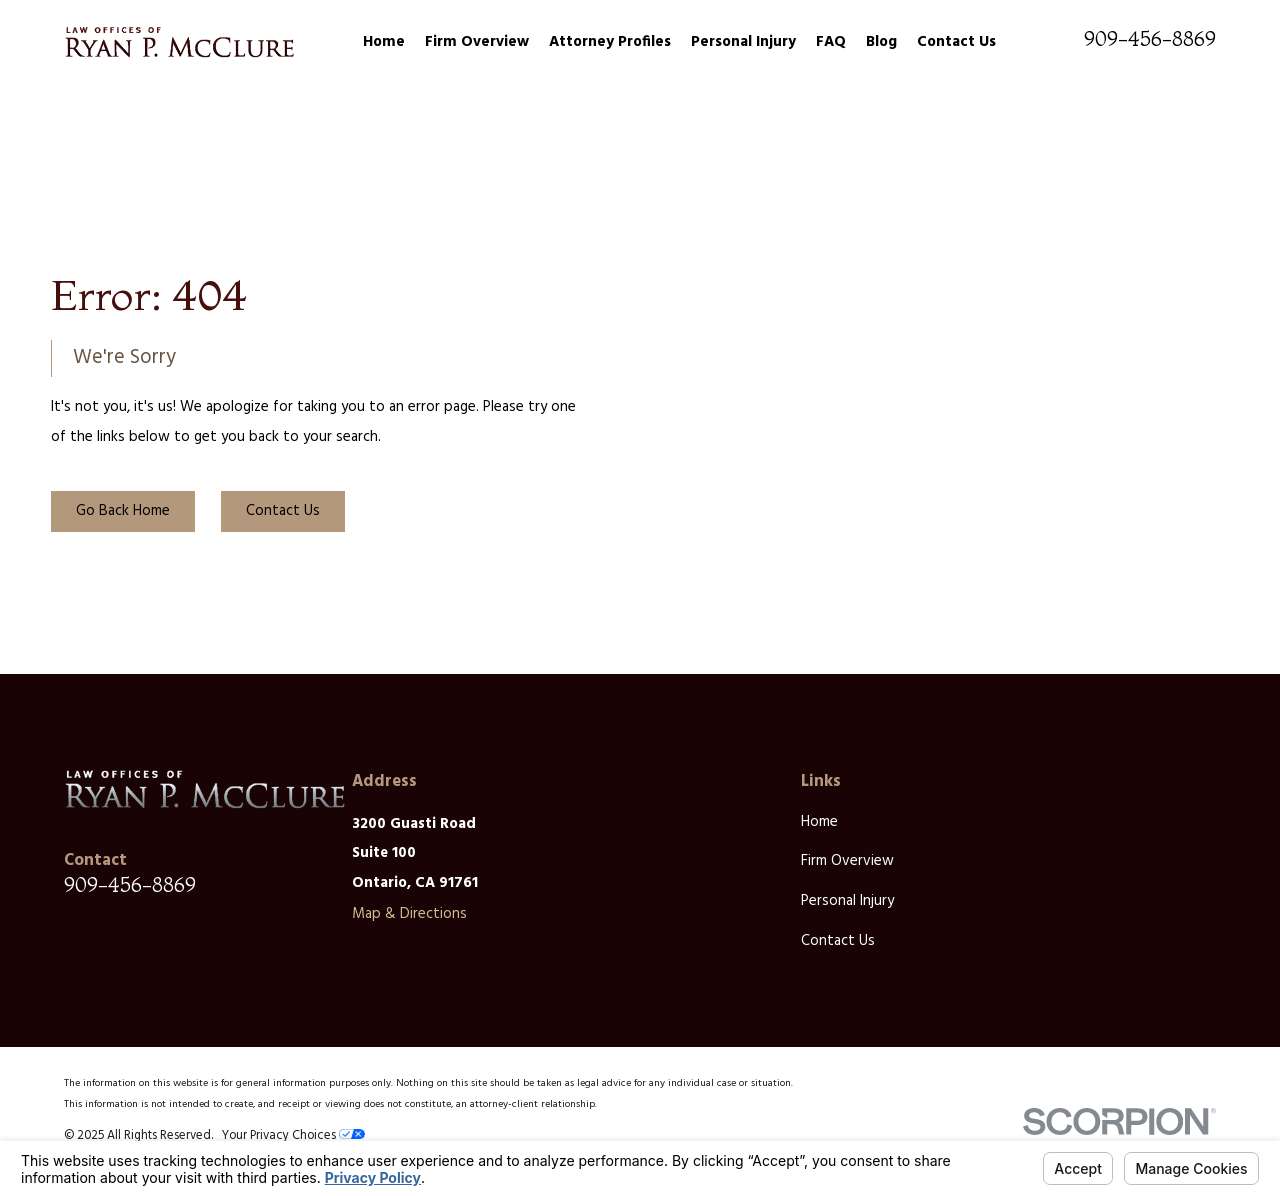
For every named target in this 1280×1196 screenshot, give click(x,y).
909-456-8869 (1150, 38)
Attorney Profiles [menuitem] (610, 42)
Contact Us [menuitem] (956, 42)
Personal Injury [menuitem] (743, 42)
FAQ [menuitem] (831, 42)
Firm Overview (847, 861)
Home (819, 822)
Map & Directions (409, 914)
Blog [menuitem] (881, 42)
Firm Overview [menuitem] (477, 42)
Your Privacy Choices (293, 1136)
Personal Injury (847, 901)
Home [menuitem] (384, 42)
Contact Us (283, 511)
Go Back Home (123, 511)
